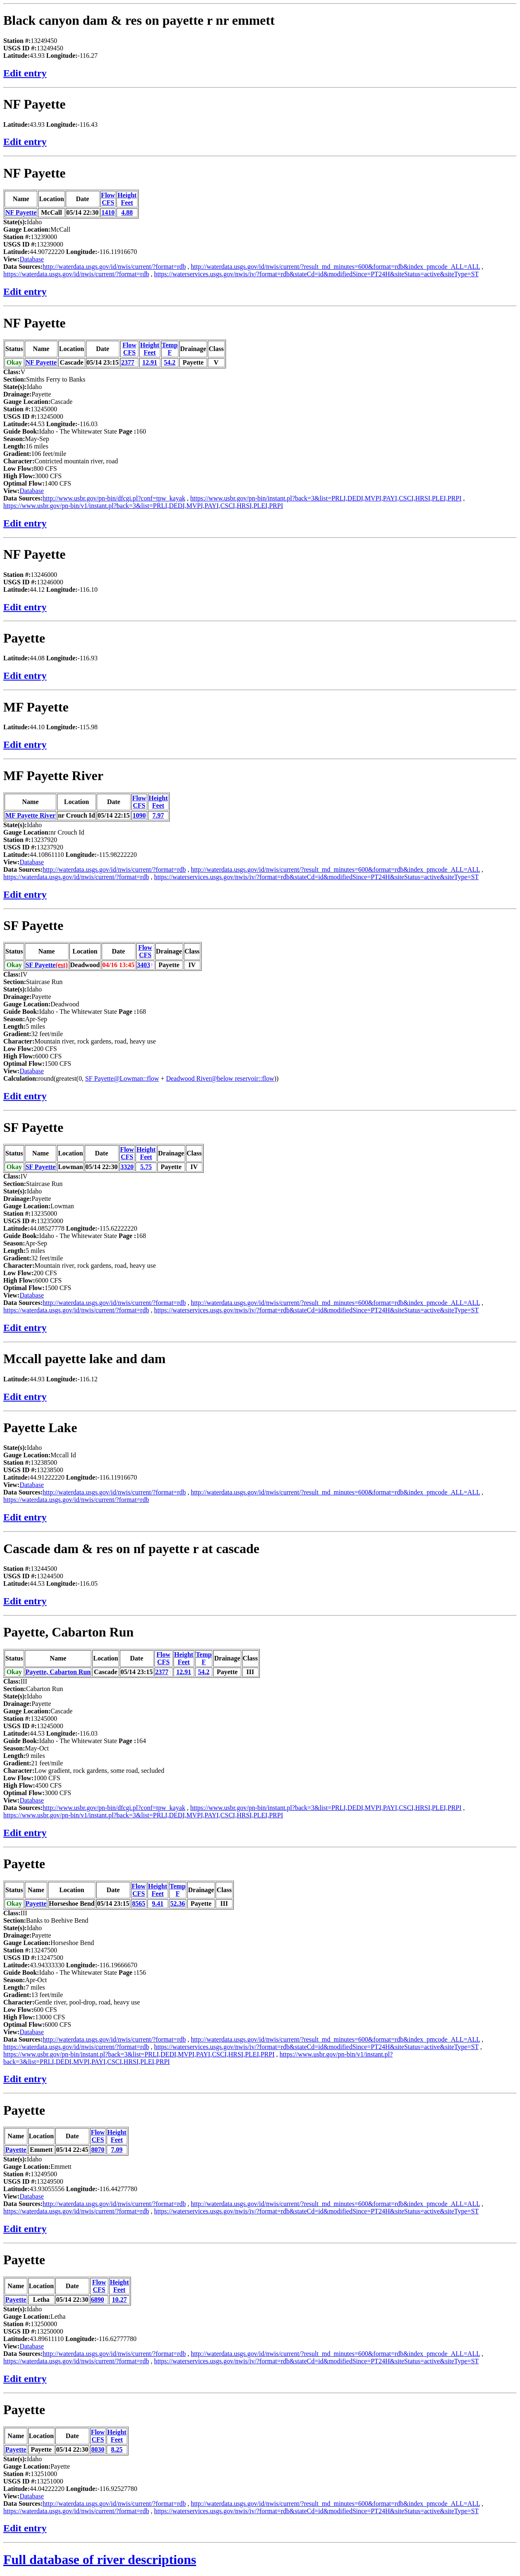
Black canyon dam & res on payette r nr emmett (139, 20)
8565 (138, 1903)
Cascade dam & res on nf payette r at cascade (131, 1548)
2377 (127, 362)
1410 (108, 212)
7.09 (117, 2149)
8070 (97, 2149)
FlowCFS (108, 199)
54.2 (170, 362)
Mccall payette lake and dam (84, 1358)
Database (31, 259)
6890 (97, 2299)
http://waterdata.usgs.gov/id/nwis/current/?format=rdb (114, 266)
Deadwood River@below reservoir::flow (220, 1078)
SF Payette (33, 925)
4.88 (127, 212)
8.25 (117, 2449)
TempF (170, 349)
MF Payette (36, 707)
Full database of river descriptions (99, 2559)
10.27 (119, 2299)
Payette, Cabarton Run (68, 1632)
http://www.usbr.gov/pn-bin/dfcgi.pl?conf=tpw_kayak (114, 498)
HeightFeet (126, 199)
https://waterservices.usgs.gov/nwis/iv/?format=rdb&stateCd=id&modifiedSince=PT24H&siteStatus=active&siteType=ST (316, 274)
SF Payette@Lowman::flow (122, 1078)
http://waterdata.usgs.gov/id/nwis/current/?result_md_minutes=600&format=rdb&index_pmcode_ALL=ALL (335, 266)
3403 (143, 964)
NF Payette (34, 104)
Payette (24, 638)
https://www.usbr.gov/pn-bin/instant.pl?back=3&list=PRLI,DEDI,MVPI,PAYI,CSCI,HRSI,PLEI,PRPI (326, 498)
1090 (139, 815)
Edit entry (25, 73)
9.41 (158, 1903)
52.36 (177, 1903)
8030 (97, 2449)
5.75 (146, 1166)
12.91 (149, 362)
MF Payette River (53, 775)
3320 (127, 1166)
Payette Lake (40, 1427)
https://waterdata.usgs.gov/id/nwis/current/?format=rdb (76, 274)
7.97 (158, 815)
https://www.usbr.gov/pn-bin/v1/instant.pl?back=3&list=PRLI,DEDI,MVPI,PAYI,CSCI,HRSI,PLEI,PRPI (143, 505)
